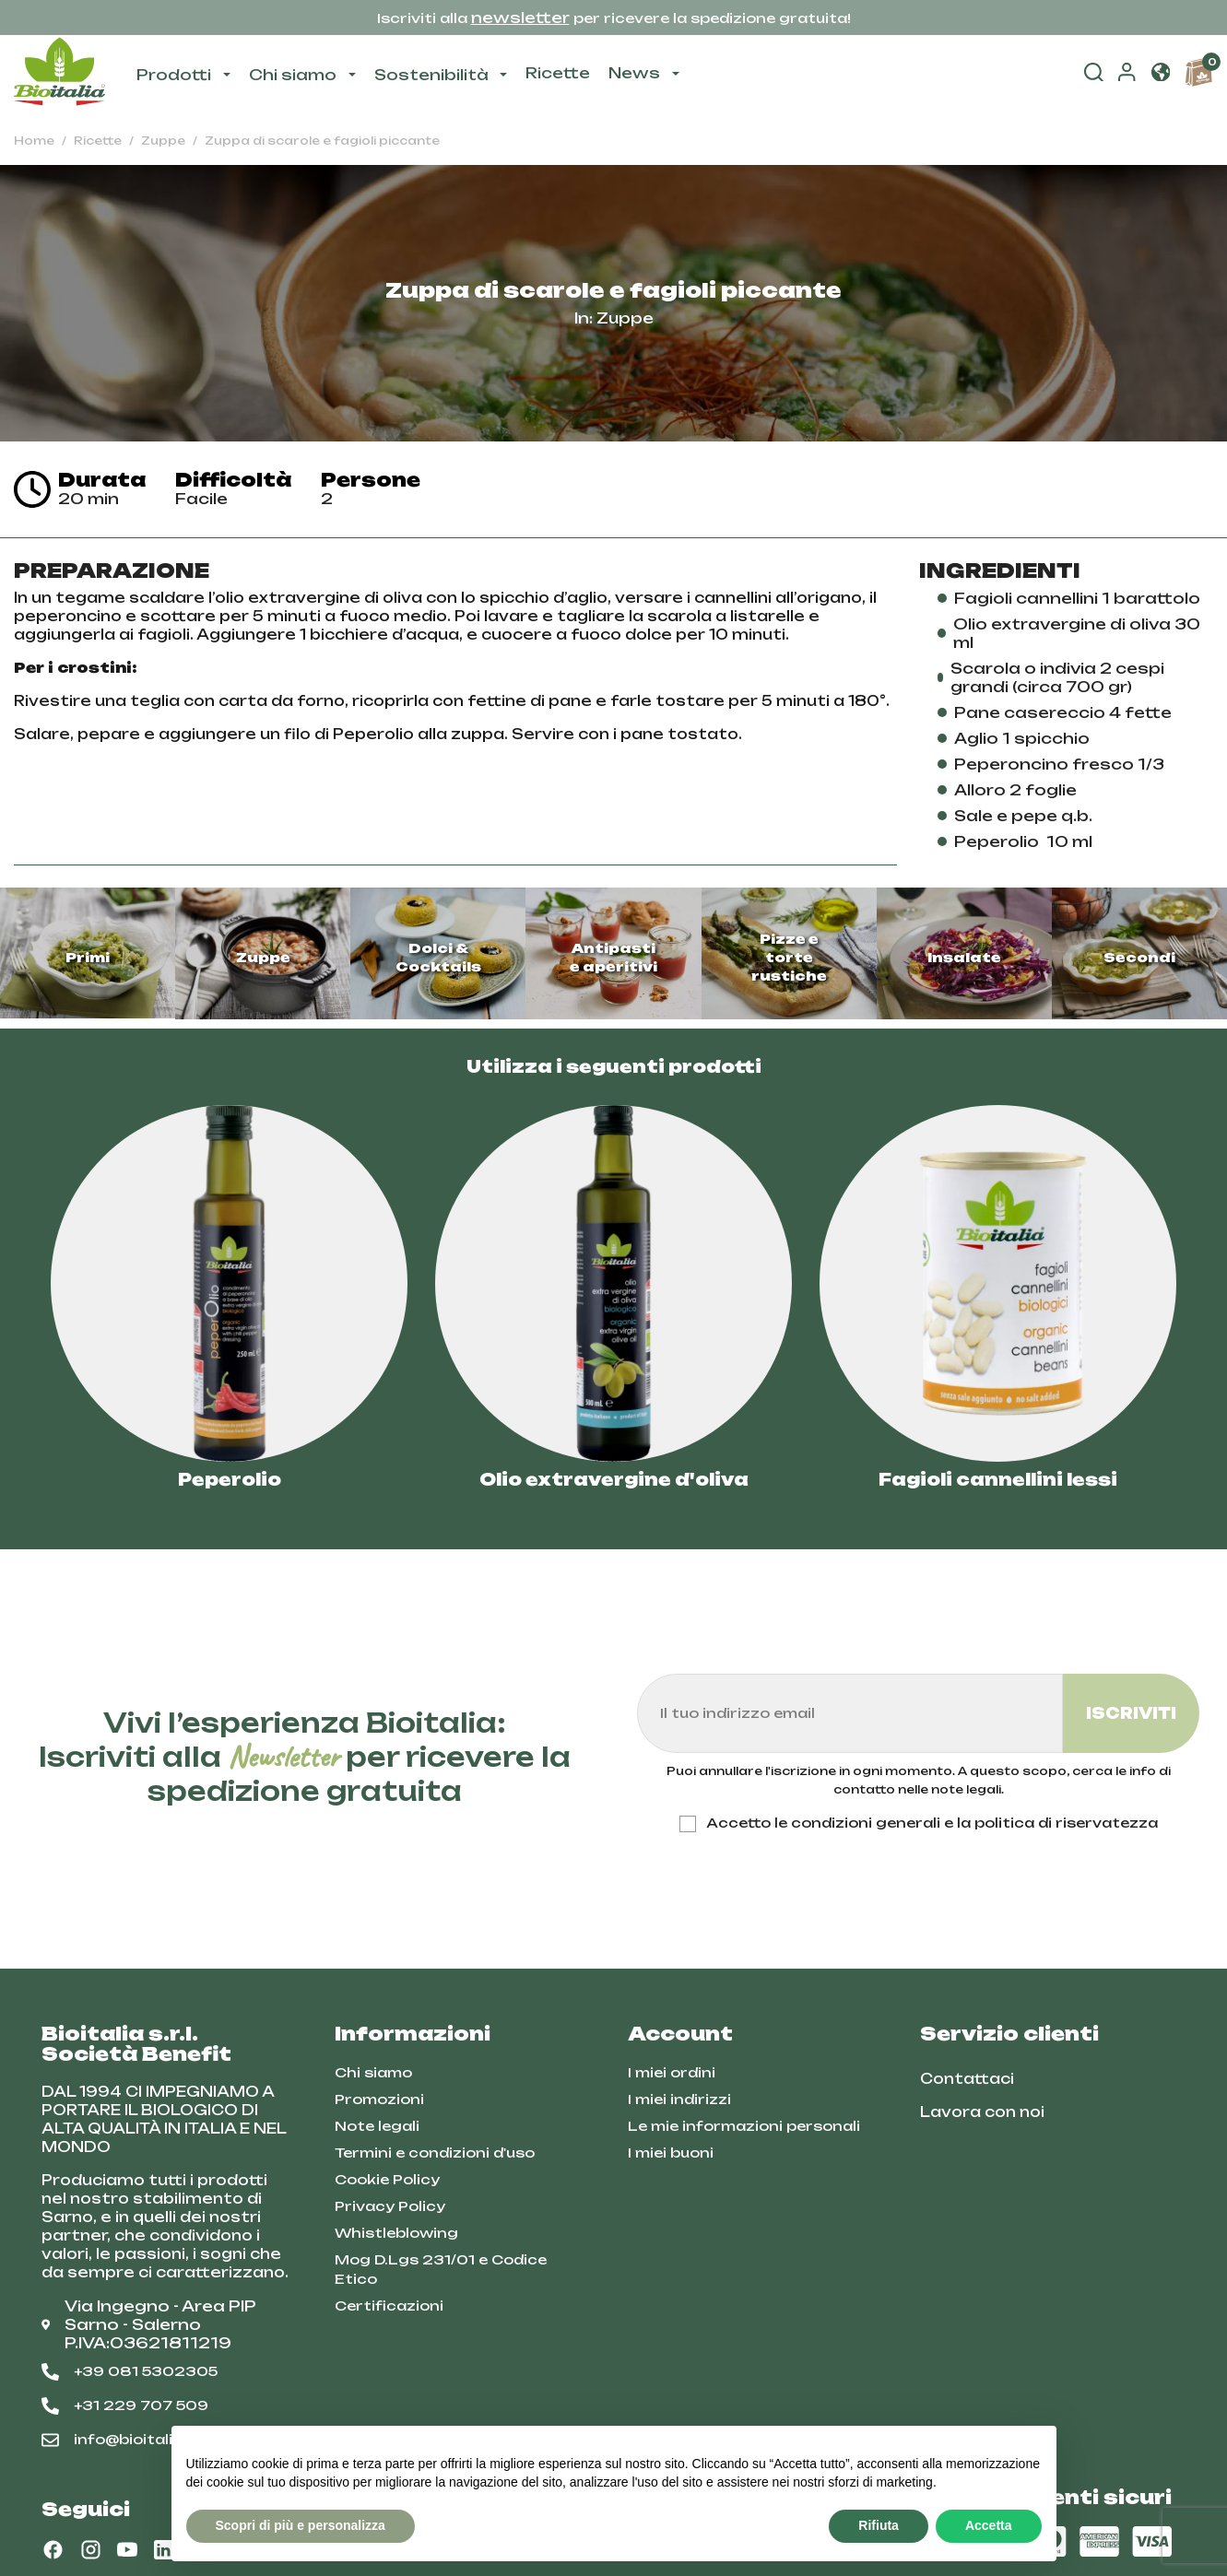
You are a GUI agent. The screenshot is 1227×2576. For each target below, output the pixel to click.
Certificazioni (389, 2305)
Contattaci (967, 2079)
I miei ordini (671, 2072)
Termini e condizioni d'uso (435, 2152)
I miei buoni (671, 2152)
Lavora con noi (982, 2112)
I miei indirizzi (679, 2099)
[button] (1160, 75)
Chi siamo (373, 2072)
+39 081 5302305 (129, 2371)
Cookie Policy (387, 2179)
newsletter (520, 17)
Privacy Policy (390, 2206)
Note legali (377, 2126)
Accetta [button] (988, 2525)
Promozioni (379, 2099)
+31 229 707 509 (124, 2405)
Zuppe (625, 318)
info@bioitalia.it (119, 2439)
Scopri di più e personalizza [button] (300, 2525)
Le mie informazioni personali (744, 2126)
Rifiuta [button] (878, 2525)
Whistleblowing (396, 2233)
